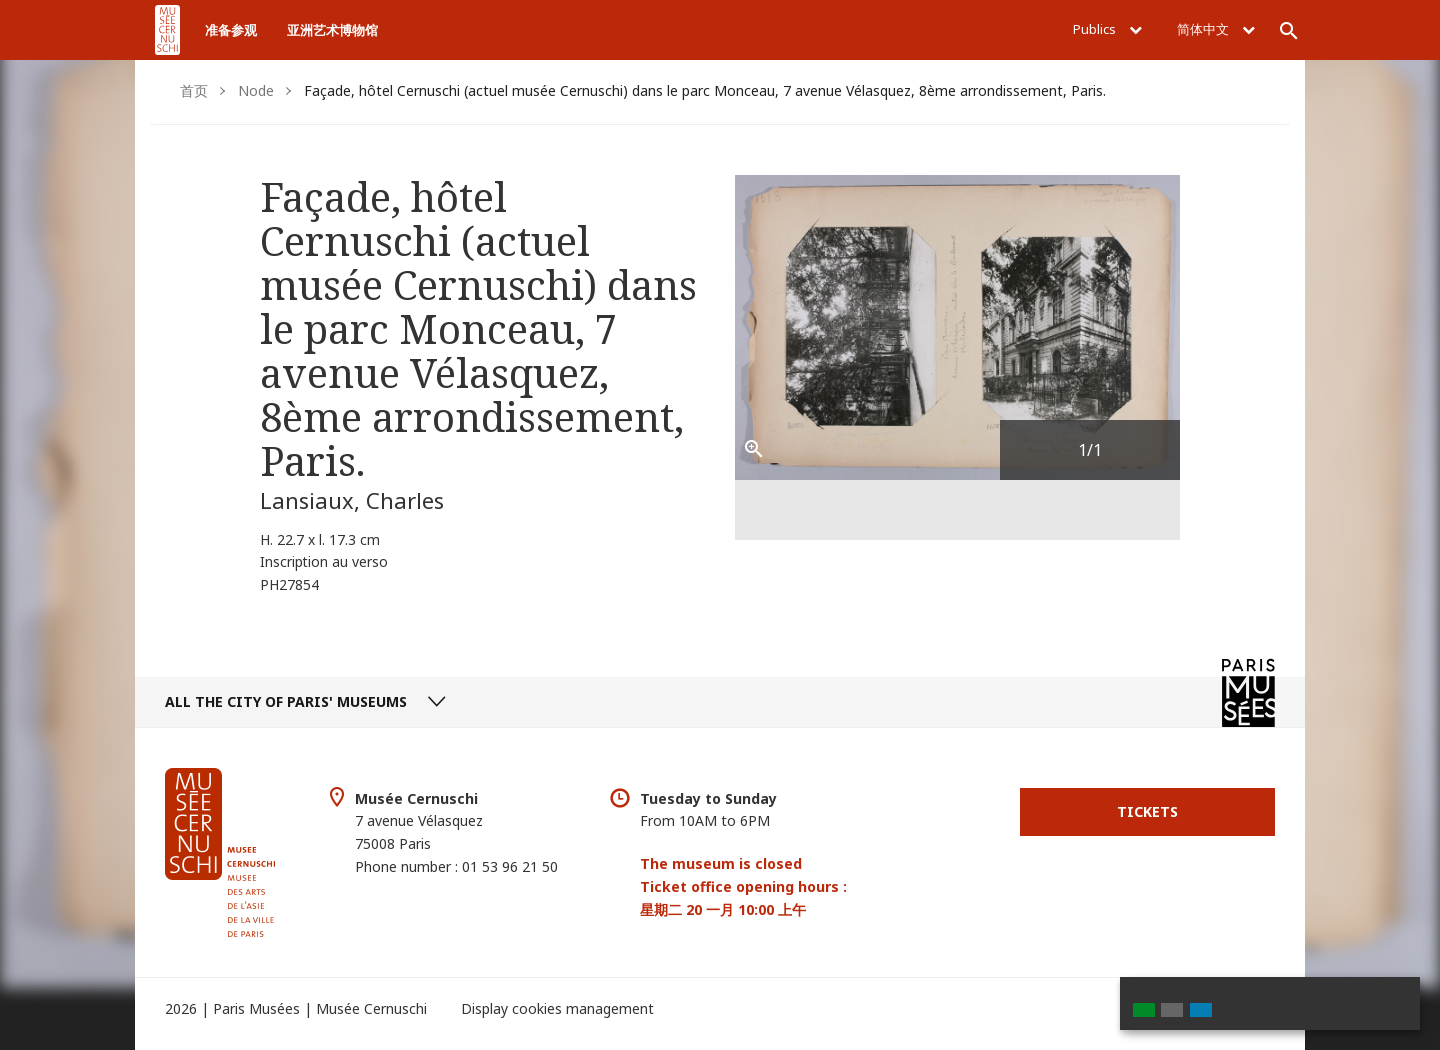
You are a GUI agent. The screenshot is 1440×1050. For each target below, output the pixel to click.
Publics (1107, 29)
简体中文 (1216, 29)
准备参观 (231, 30)
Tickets (1147, 811)
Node (256, 90)
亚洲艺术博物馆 (332, 30)
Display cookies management (557, 1008)
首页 (194, 90)
